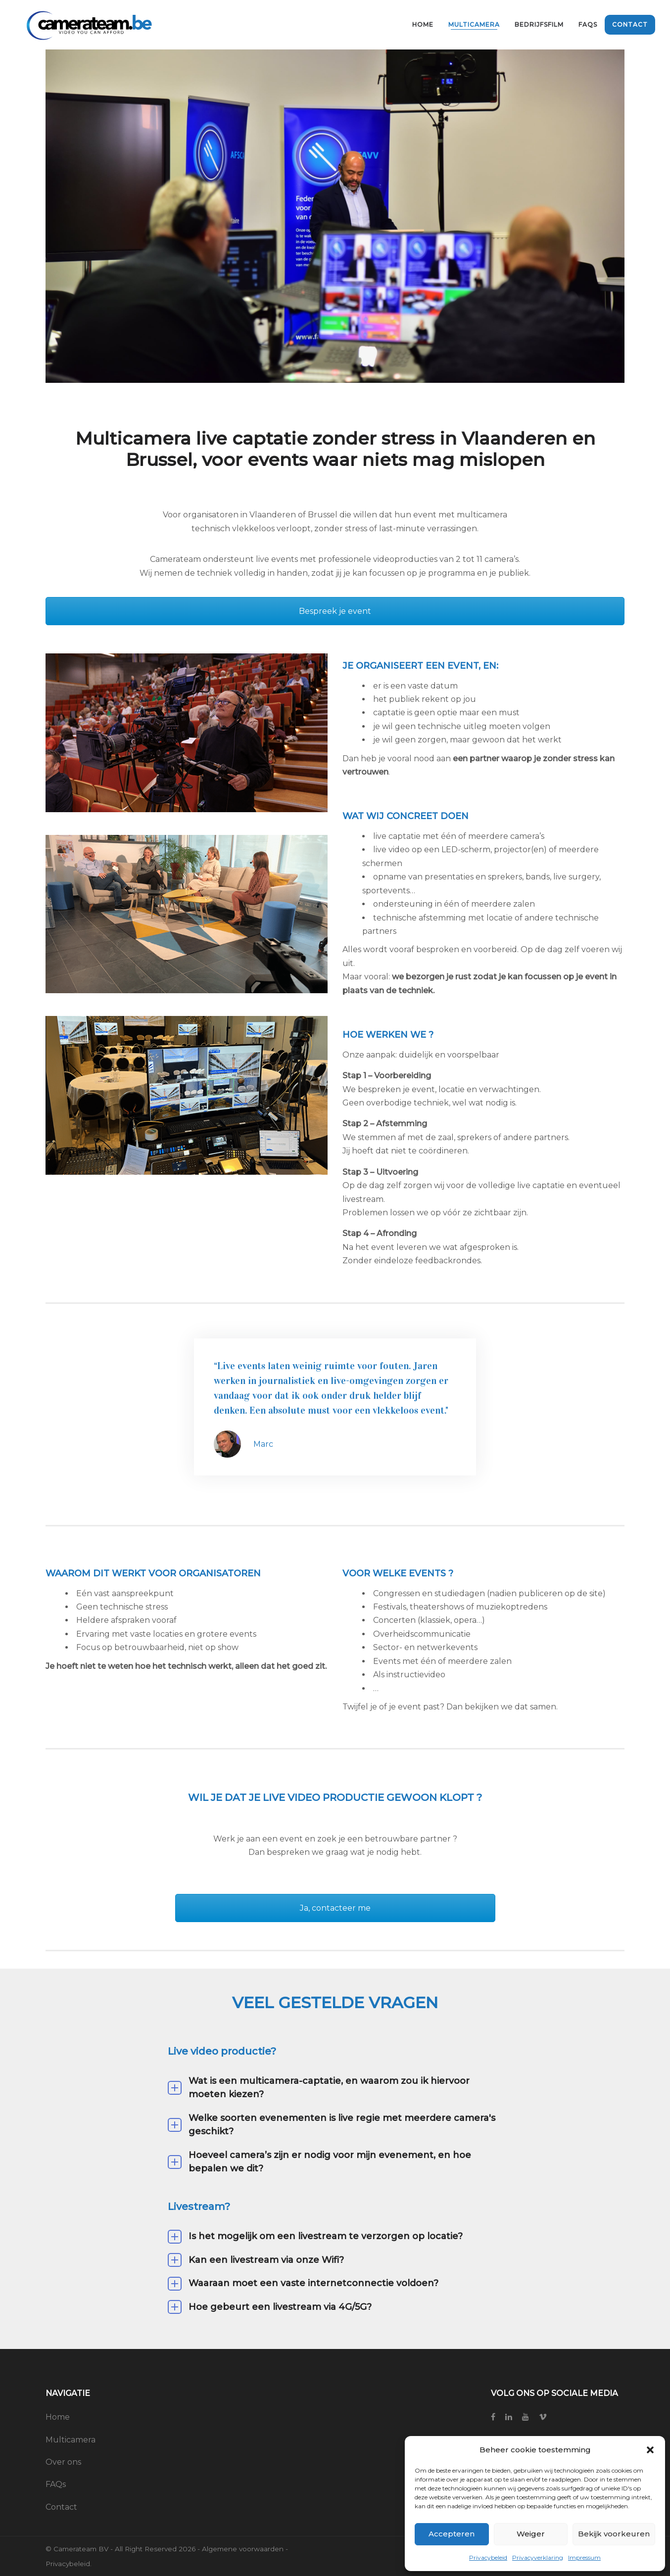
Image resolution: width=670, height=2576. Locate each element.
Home (58, 2417)
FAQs (56, 2484)
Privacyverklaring (537, 2557)
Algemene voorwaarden (243, 2549)
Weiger (531, 2533)
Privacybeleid (488, 2557)
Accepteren (452, 2533)
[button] (650, 2450)
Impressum (584, 2557)
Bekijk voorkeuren (614, 2533)
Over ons (63, 2462)
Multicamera (71, 2439)
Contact (61, 2507)
